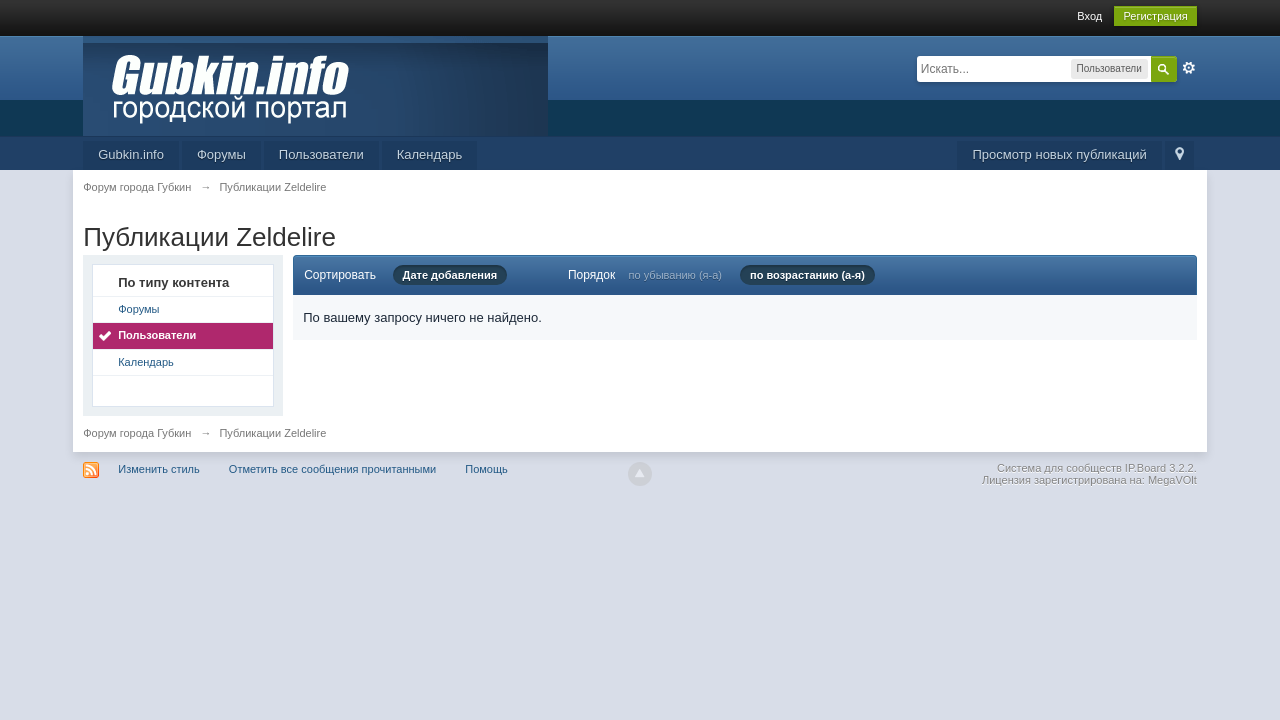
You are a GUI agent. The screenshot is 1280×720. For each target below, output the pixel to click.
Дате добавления (450, 275)
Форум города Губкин (137, 433)
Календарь (430, 154)
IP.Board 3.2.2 (1159, 468)
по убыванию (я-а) (675, 275)
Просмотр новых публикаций (1059, 154)
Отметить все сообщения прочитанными (332, 469)
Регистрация (1155, 16)
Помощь (486, 469)
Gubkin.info (131, 154)
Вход (1089, 16)
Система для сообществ (1059, 468)
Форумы (221, 154)
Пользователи (321, 154)
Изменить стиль (159, 469)
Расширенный (1189, 68)
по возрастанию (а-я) (807, 275)
